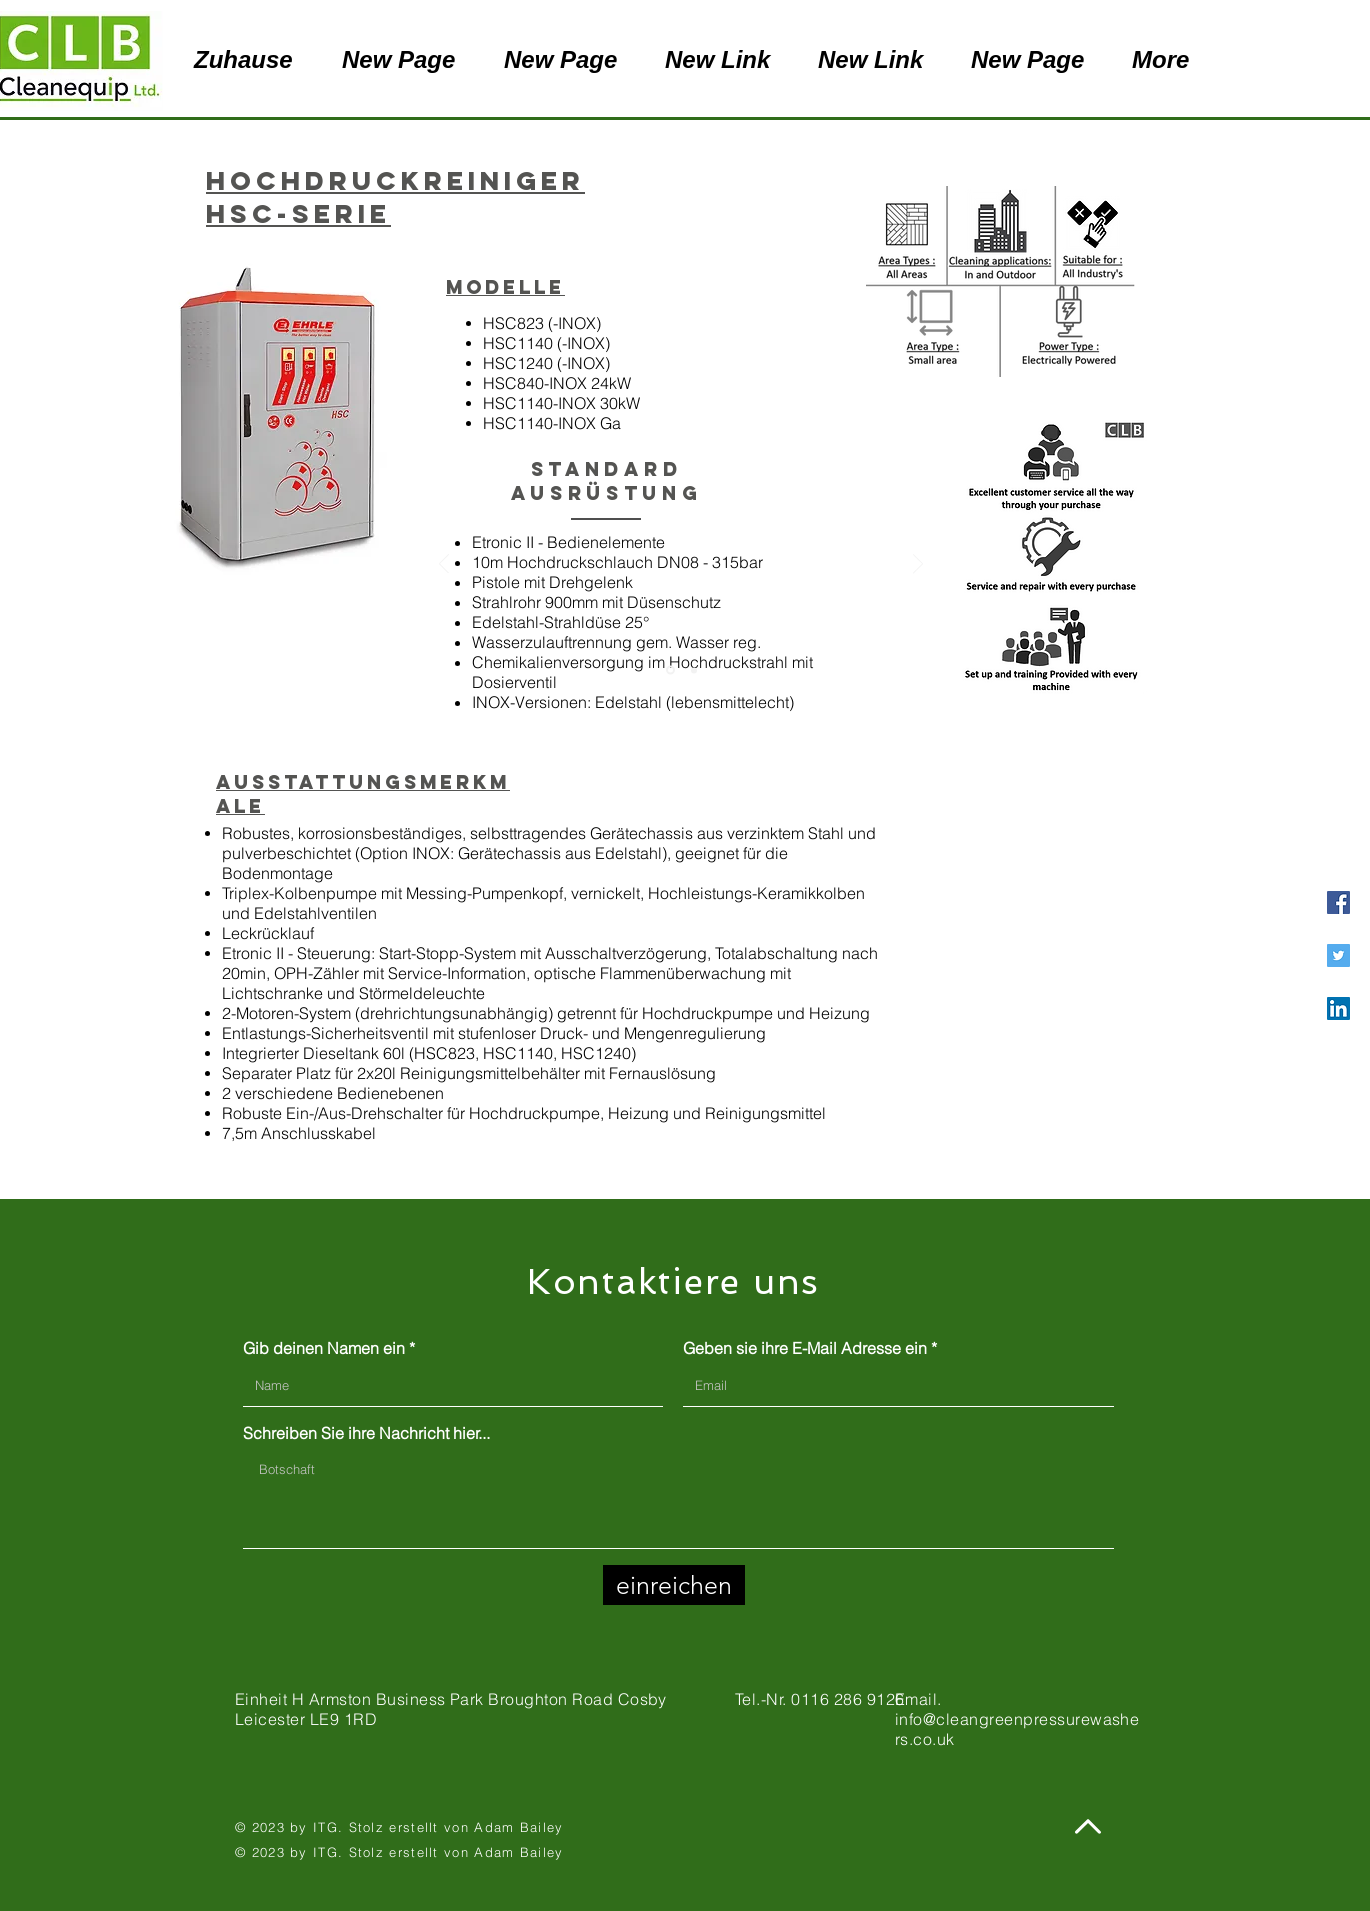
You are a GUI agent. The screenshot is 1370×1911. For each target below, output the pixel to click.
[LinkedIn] (1338, 1008)
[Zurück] (444, 565)
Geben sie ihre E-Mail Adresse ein (805, 1348)
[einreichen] (674, 1585)
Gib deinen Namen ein (324, 1348)
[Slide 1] (670, 670)
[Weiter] (918, 565)
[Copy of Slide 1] (694, 670)
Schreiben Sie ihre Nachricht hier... (366, 1433)
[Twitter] (1338, 955)
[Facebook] (1338, 902)
